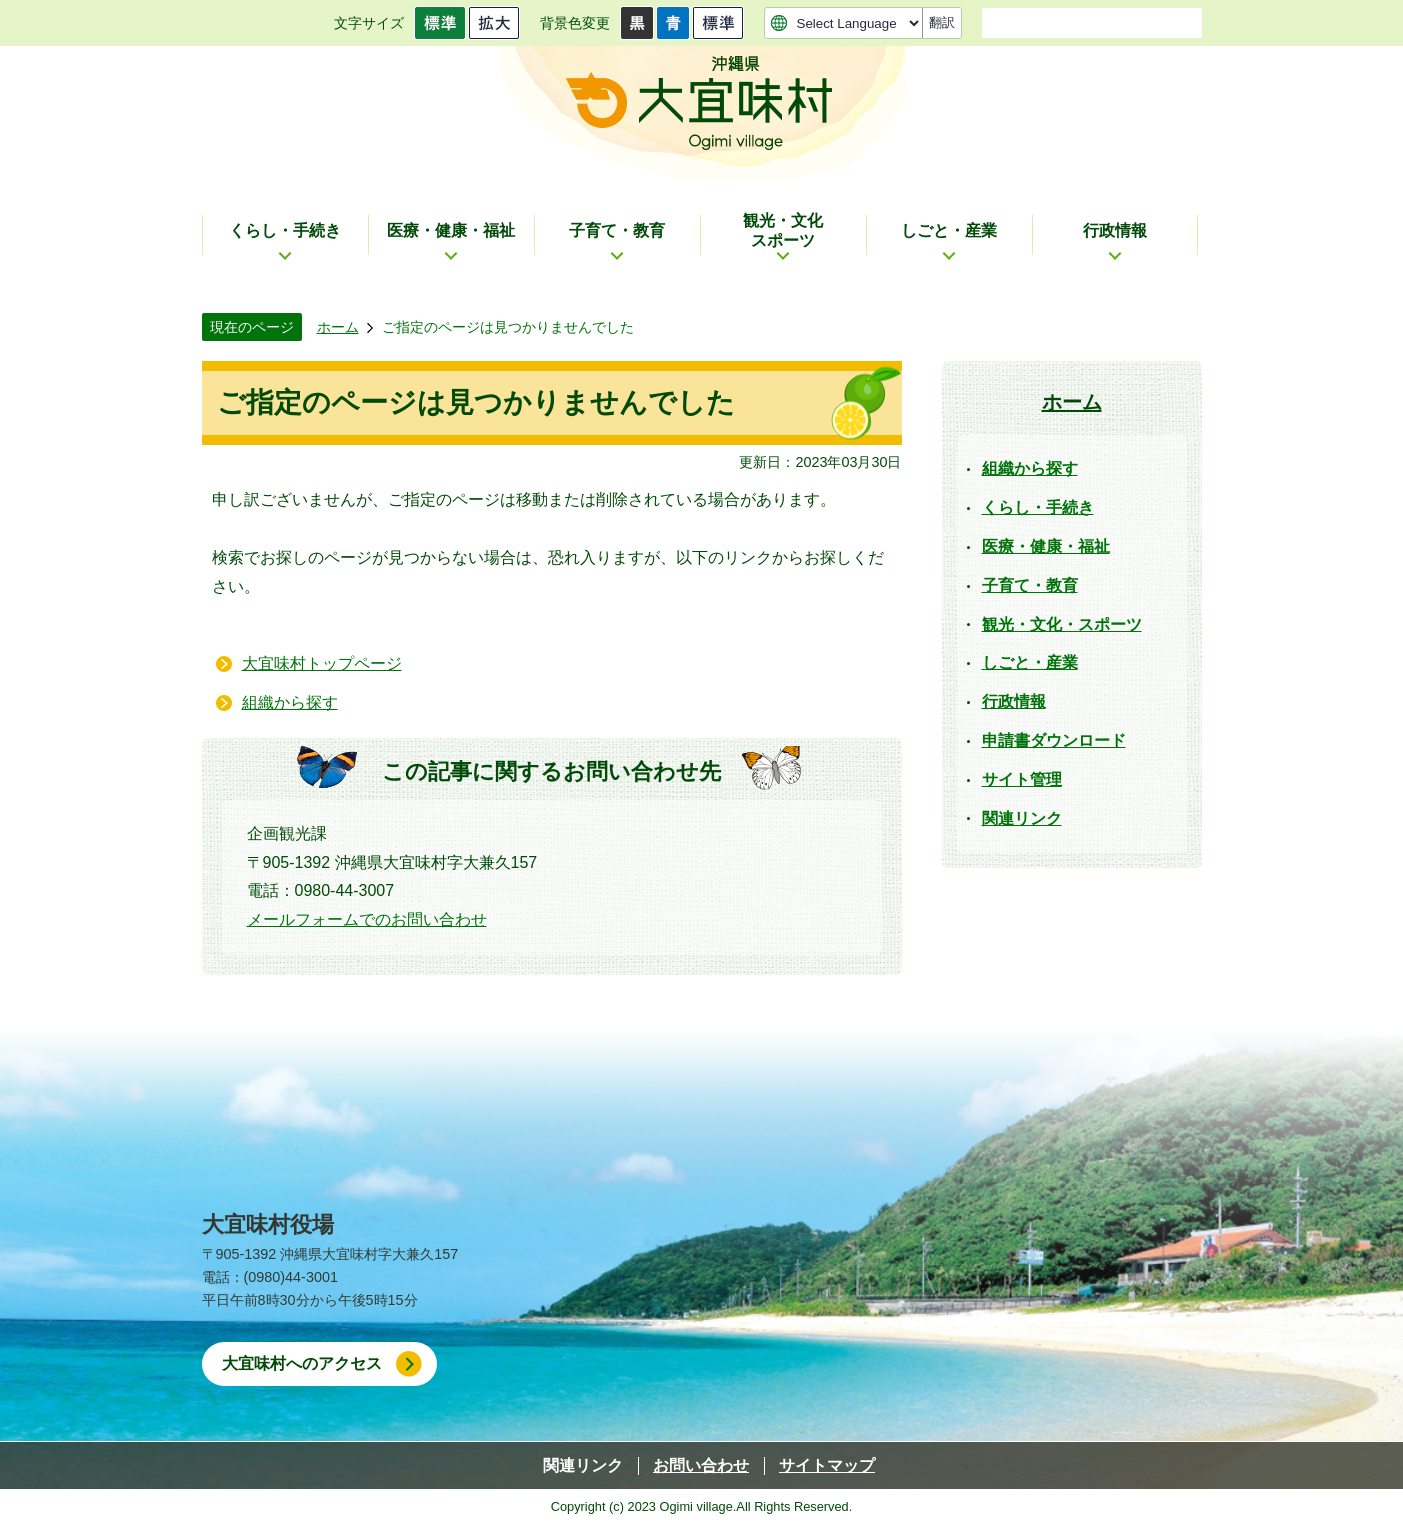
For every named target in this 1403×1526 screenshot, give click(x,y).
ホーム (338, 327)
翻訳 (942, 22)
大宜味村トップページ (322, 663)
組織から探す (290, 702)
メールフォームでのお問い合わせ (367, 919)
